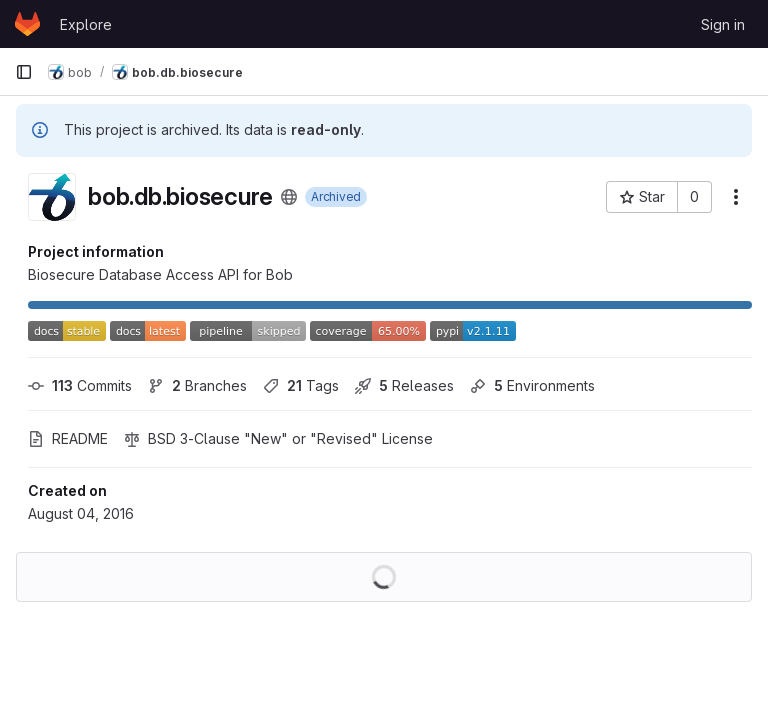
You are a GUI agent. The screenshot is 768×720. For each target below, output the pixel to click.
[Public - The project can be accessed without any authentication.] (289, 197)
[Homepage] (27, 24)
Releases (404, 385)
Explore (86, 24)
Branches (197, 385)
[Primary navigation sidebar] (24, 72)
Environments (532, 385)
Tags (301, 385)
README (68, 438)
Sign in (723, 24)
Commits (80, 385)
